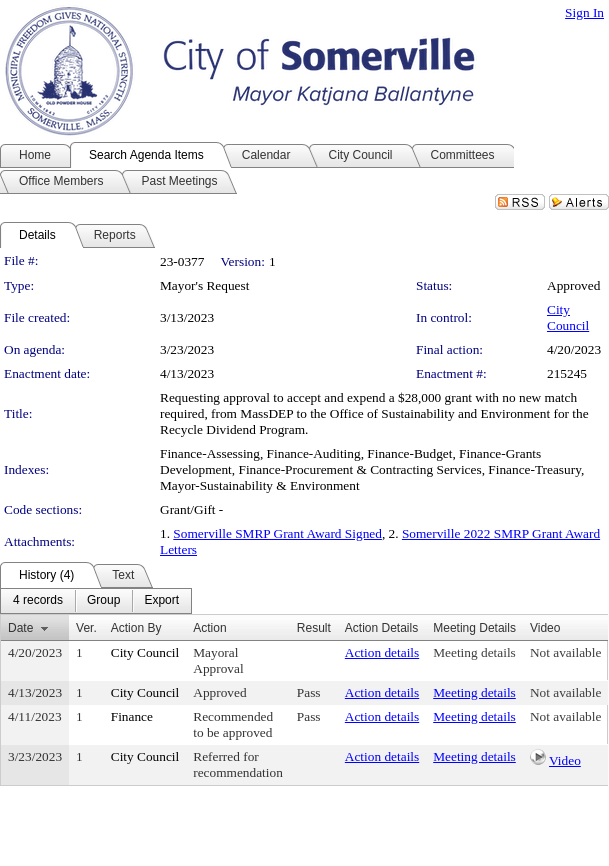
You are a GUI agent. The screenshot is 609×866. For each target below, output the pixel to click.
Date (20, 628)
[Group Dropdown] (103, 601)
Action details (382, 652)
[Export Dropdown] (161, 601)
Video (565, 760)
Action (209, 628)
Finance (132, 716)
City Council (568, 317)
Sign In (584, 12)
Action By (136, 628)
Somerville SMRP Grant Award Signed (277, 533)
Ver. (86, 628)
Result (314, 628)
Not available (565, 652)
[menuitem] (38, 601)
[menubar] (96, 601)
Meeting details (474, 652)
